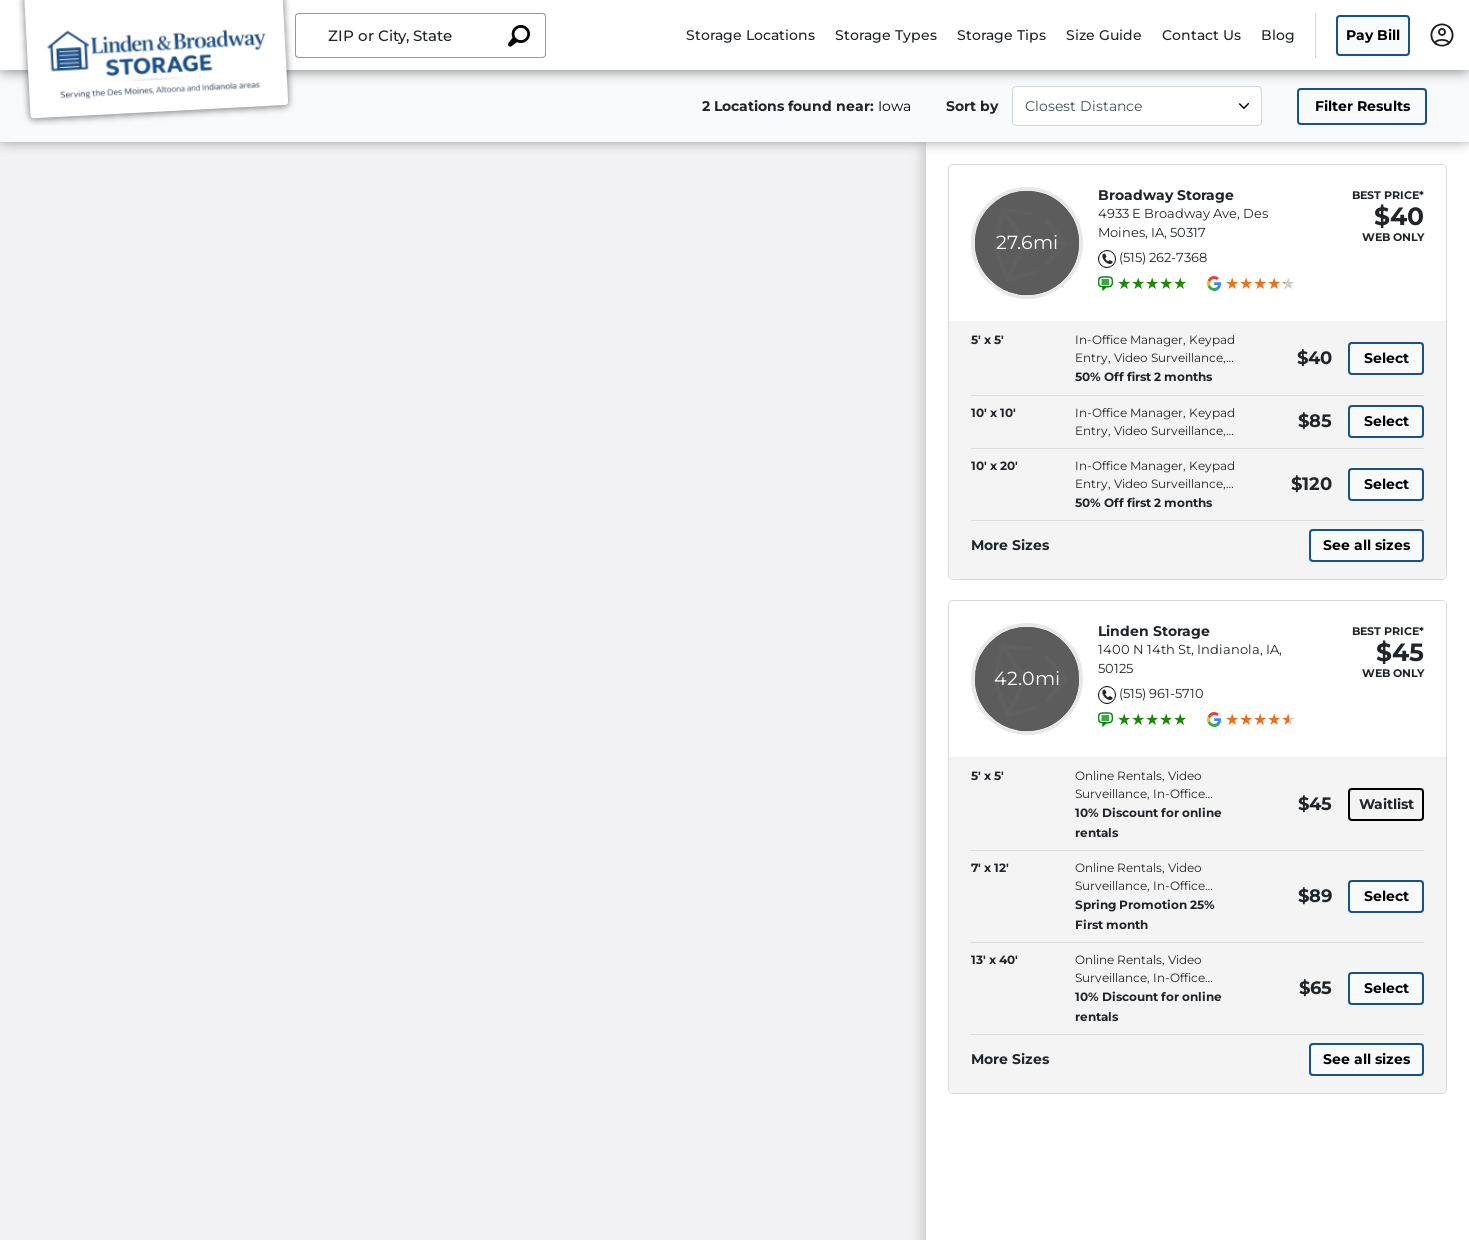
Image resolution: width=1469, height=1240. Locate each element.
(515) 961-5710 (1161, 693)
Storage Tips (1001, 35)
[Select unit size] (1137, 106)
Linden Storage (1154, 631)
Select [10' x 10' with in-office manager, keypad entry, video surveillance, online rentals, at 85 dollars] (1386, 421)
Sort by (972, 106)
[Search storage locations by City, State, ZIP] (519, 35)
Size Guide (1104, 35)
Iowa (894, 106)
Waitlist (1386, 804)
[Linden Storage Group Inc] (156, 63)
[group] (1152, 284)
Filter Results (1362, 106)
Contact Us (1201, 35)
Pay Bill (1373, 35)
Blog (1278, 35)
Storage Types (886, 35)
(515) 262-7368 (1163, 257)
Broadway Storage (1166, 195)
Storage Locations (750, 35)
